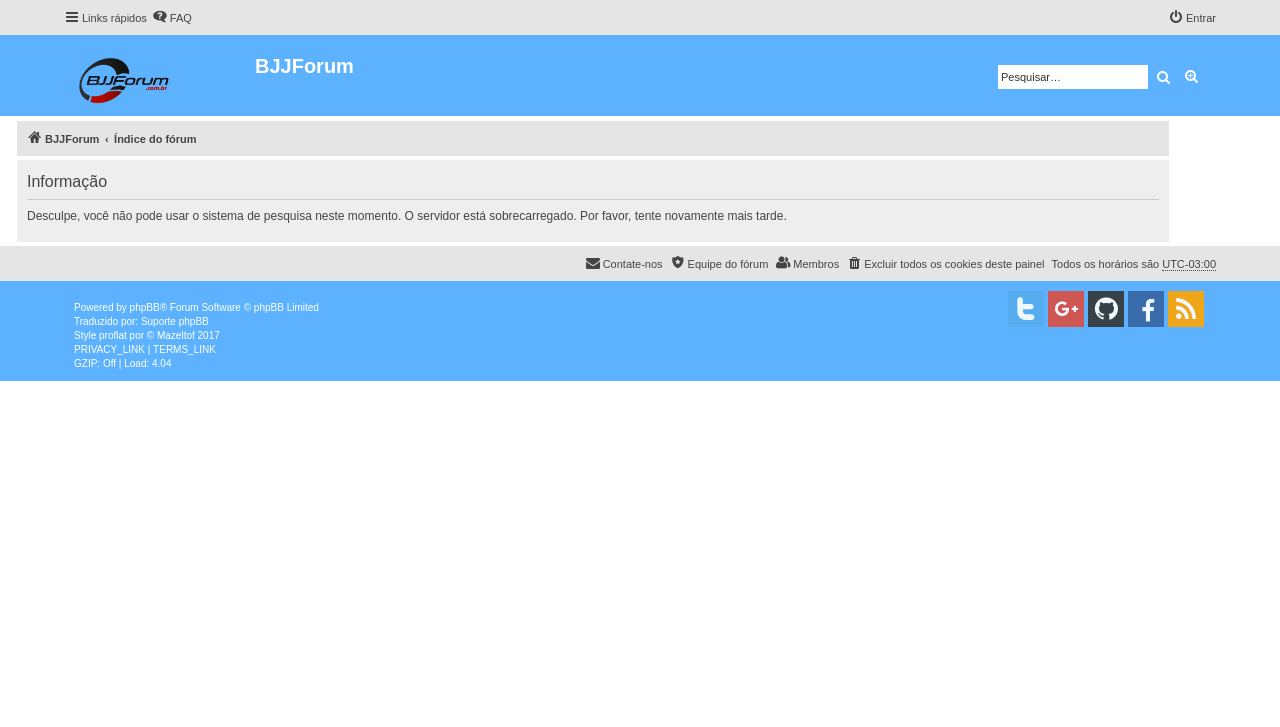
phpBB (145, 307)
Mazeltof (176, 335)
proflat (113, 335)
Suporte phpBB (175, 321)
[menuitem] (172, 18)
